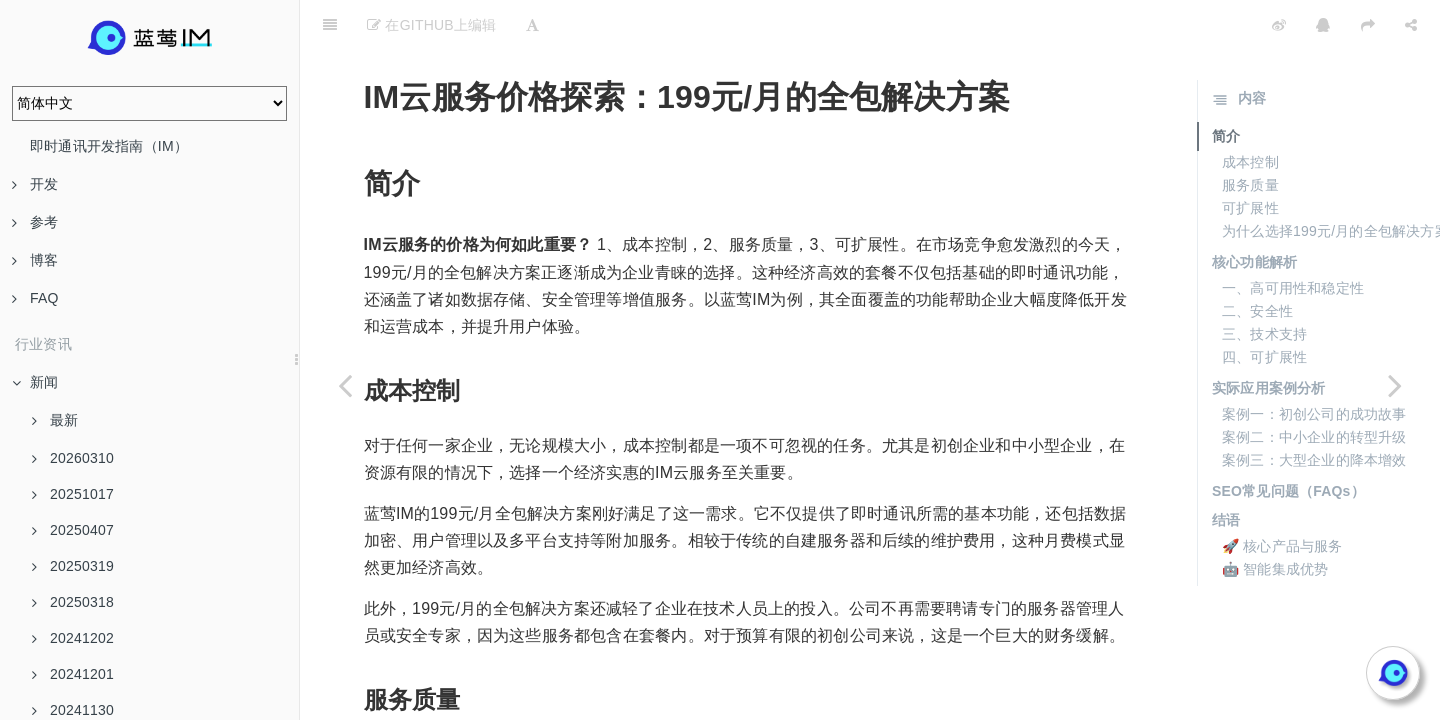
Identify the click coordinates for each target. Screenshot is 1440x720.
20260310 (73, 458)
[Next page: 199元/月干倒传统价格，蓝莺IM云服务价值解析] (1395, 385)
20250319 (73, 566)
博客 (35, 260)
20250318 (73, 602)
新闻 (35, 382)
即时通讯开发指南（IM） (109, 146)
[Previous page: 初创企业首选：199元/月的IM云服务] (345, 385)
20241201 (73, 674)
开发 (35, 184)
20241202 (73, 638)
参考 (35, 222)
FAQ (35, 298)
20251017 (73, 494)
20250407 (73, 530)
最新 (55, 420)
